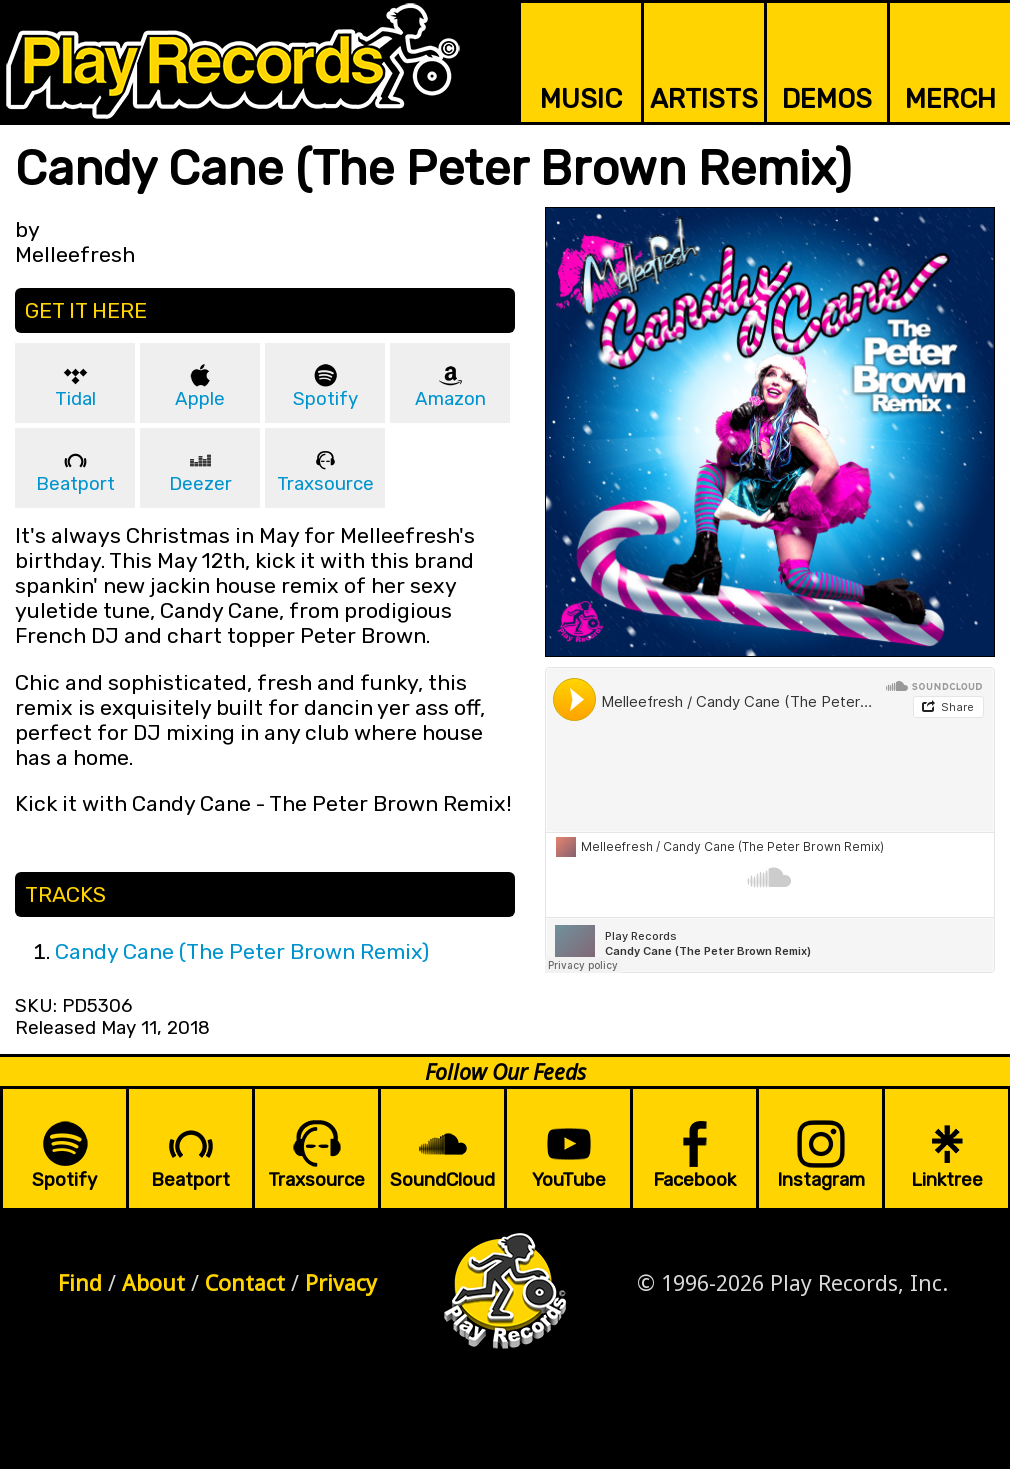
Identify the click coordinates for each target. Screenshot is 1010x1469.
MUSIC (581, 99)
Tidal (75, 399)
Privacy (341, 1282)
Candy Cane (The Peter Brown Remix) (242, 951)
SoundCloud (442, 1180)
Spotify (325, 399)
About (153, 1282)
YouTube (569, 1180)
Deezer (200, 484)
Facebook (694, 1180)
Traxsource (325, 484)
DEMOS (827, 99)
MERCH (950, 99)
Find (80, 1282)
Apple (200, 399)
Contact (245, 1282)
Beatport (75, 484)
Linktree (947, 1180)
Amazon (450, 399)
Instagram (821, 1180)
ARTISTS (704, 99)
